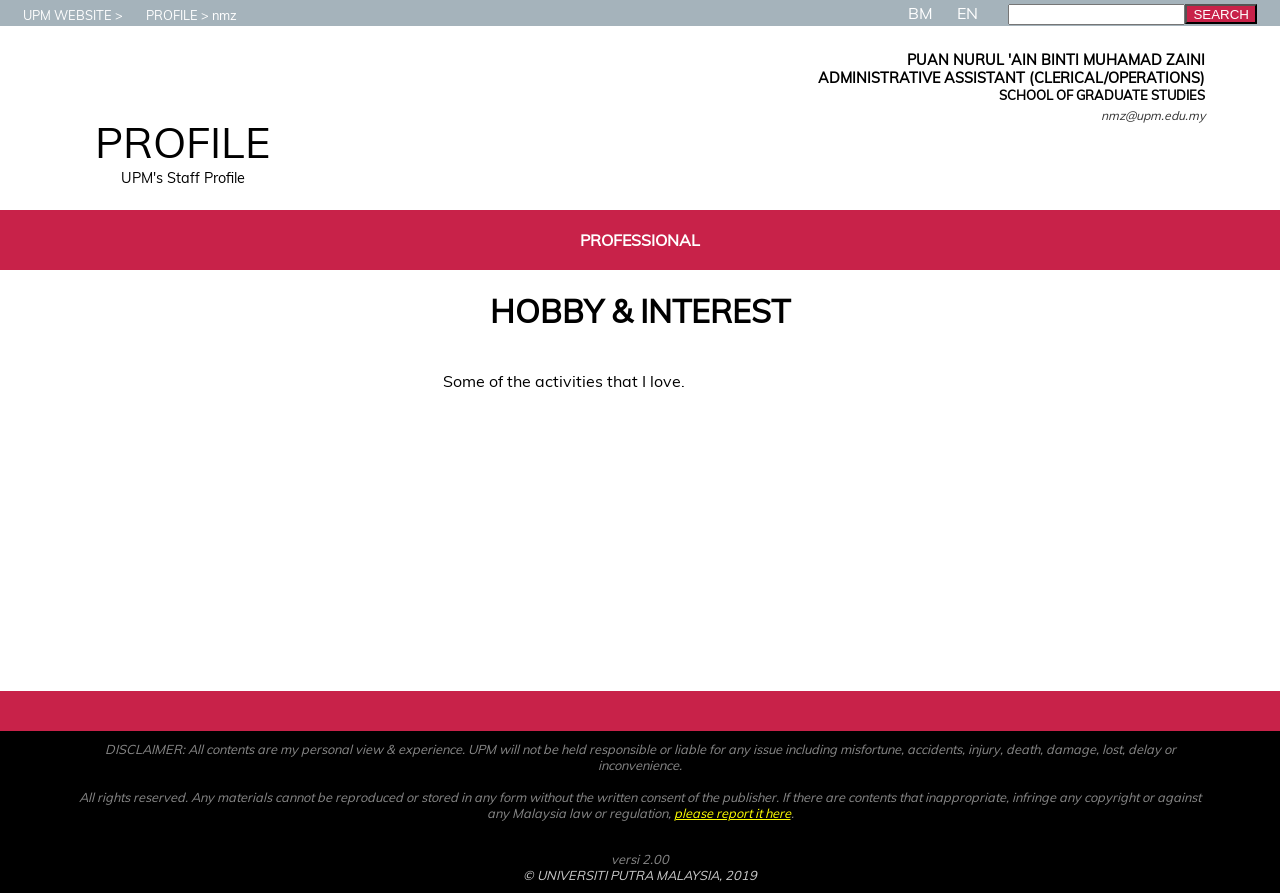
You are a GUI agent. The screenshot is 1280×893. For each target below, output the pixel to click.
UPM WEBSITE (57, 15)
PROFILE (162, 15)
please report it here (732, 813)
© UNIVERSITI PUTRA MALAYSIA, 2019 (640, 875)
